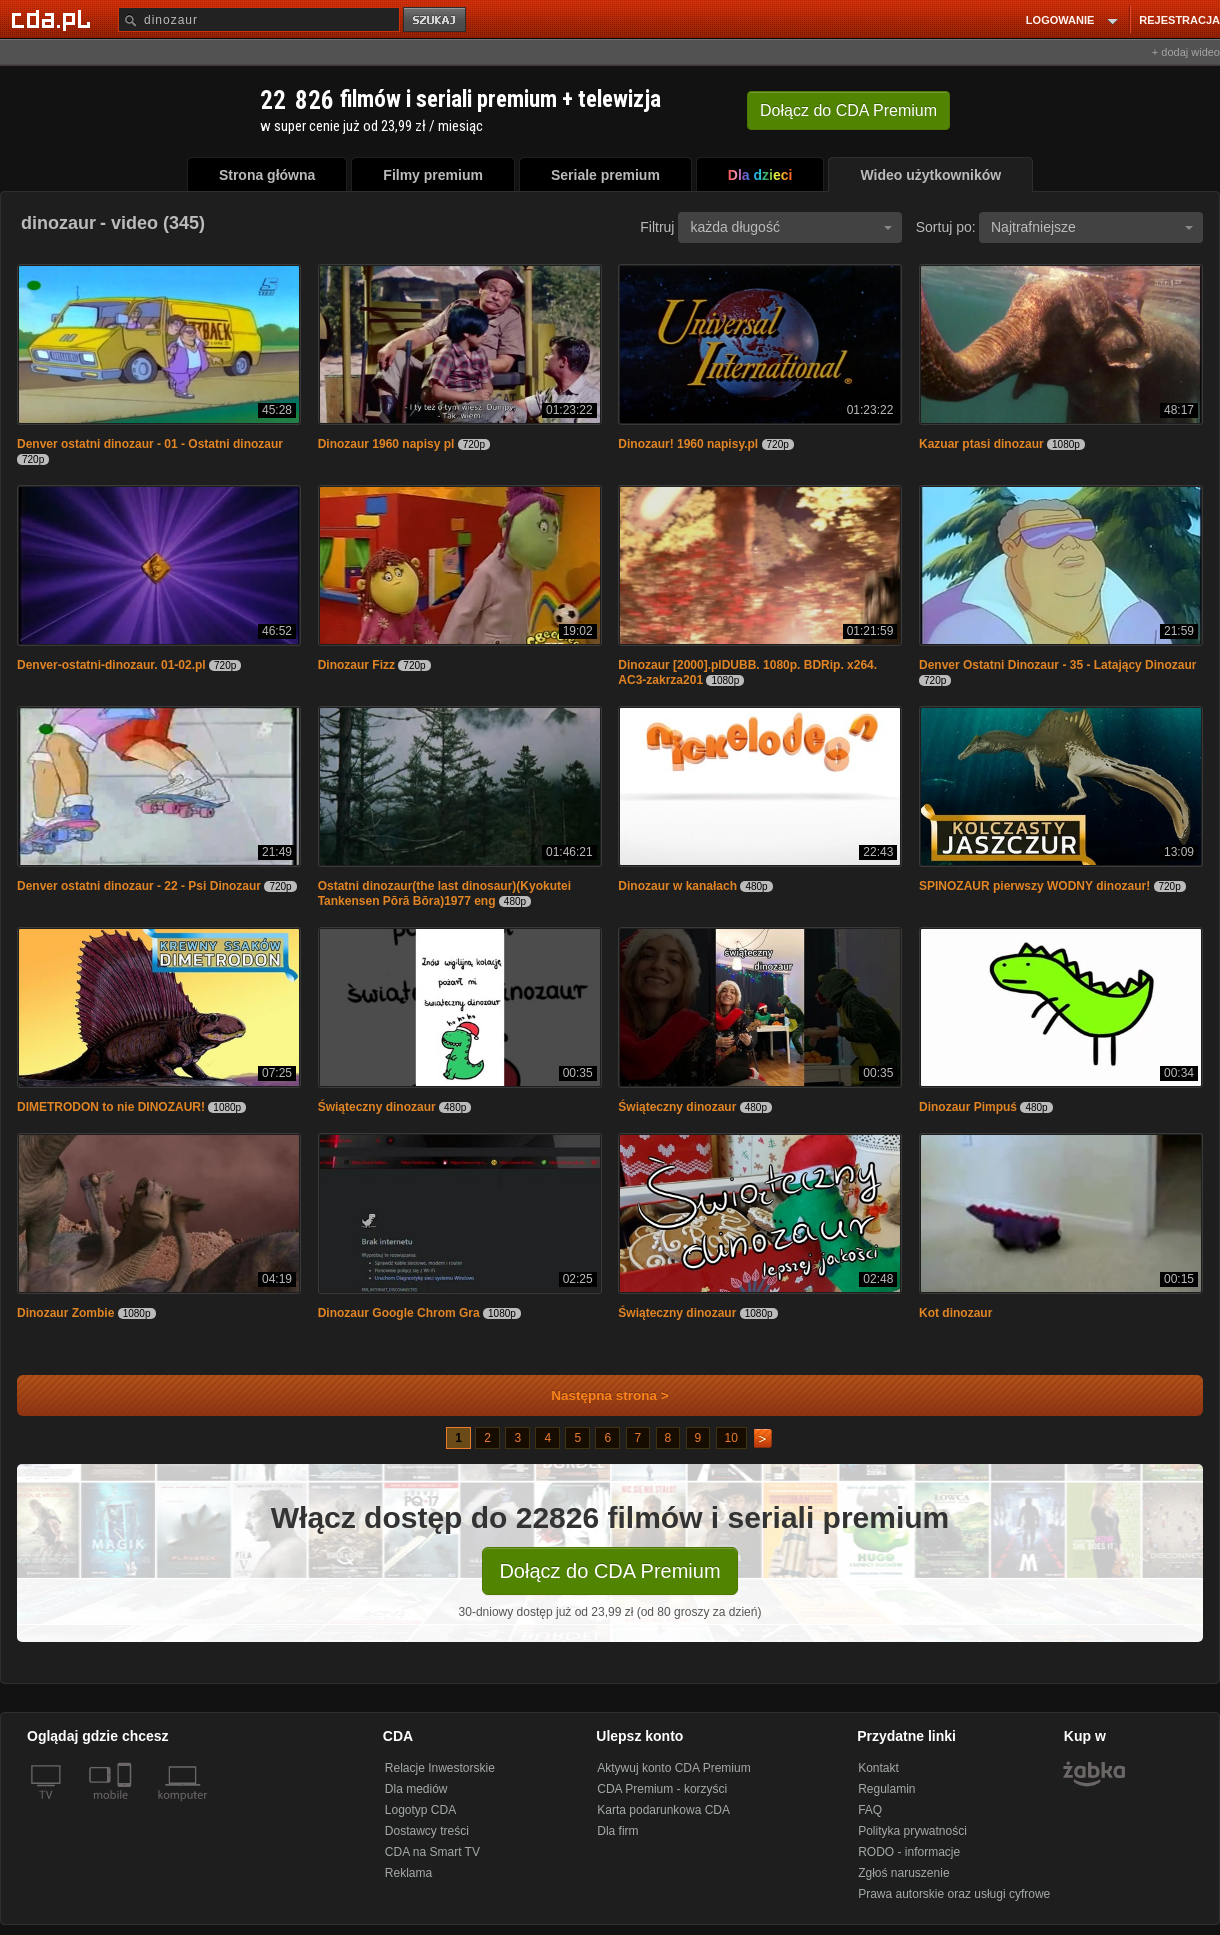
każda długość (791, 227)
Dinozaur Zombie (65, 1313)
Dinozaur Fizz (356, 665)
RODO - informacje (909, 1852)
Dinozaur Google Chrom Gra (399, 1313)
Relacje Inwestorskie (440, 1768)
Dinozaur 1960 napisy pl (386, 444)
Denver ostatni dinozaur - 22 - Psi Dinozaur (139, 886)
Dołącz (848, 110)
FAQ (870, 1810)
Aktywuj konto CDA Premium (673, 1768)
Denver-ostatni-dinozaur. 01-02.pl (111, 665)
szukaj (436, 20)
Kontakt (878, 1768)
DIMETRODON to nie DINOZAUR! (111, 1107)
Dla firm (617, 1831)
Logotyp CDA (420, 1810)
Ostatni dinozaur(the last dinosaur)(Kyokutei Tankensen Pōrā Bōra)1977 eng (444, 893)
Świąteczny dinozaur (377, 1107)
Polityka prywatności (912, 1831)
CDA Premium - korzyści (662, 1789)
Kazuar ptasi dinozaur (981, 444)
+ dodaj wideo (1186, 52)
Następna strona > (596, 1395)
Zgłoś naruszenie (903, 1873)
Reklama (408, 1873)
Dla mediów (416, 1789)
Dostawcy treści (427, 1831)
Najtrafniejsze (1092, 227)
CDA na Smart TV (432, 1852)
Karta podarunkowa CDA (663, 1810)
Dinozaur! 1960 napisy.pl (688, 444)
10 (731, 1438)
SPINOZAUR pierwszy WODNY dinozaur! (1034, 886)
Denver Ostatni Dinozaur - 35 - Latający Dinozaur (1057, 665)
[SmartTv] (126, 1807)
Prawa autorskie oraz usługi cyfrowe (954, 1894)
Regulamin (886, 1789)
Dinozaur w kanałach (677, 886)
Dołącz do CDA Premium (609, 1571)
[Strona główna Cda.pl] (54, 19)
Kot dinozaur (955, 1313)
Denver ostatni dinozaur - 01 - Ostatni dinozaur (150, 444)
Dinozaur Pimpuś (968, 1107)
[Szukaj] (259, 19)
